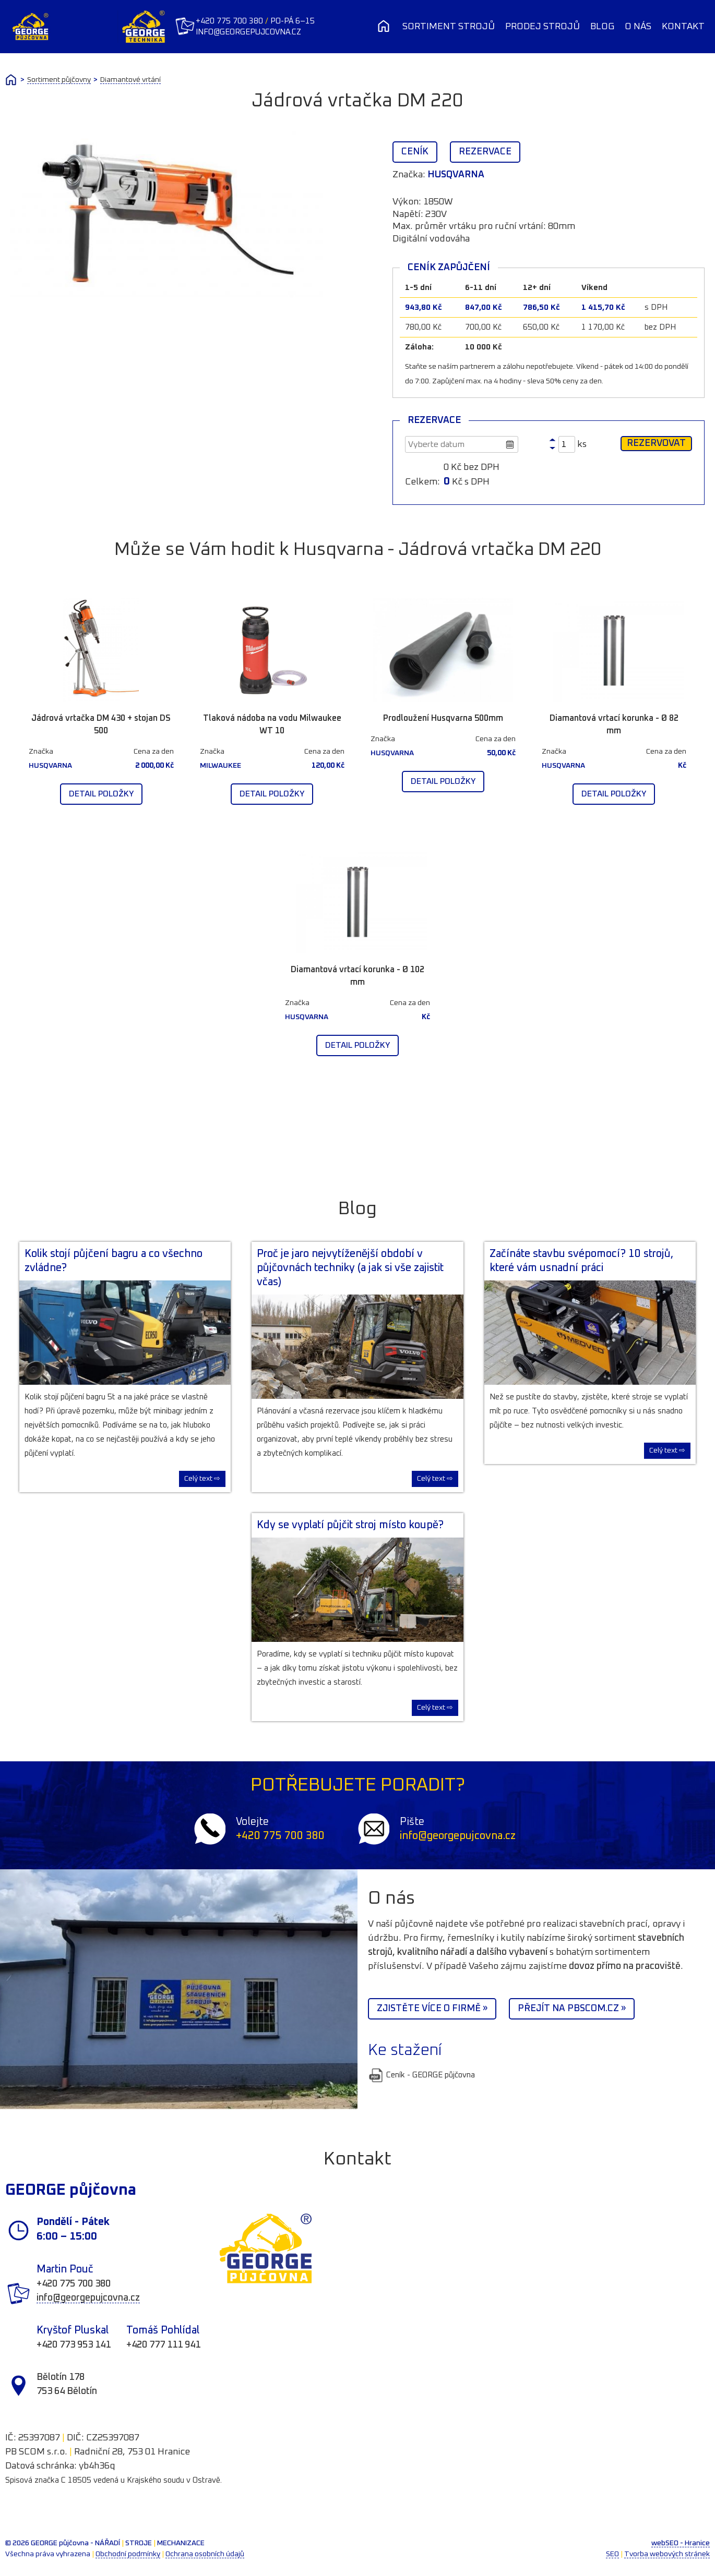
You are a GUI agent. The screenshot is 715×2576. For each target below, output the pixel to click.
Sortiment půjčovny (59, 79)
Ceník (414, 151)
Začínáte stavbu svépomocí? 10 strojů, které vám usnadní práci (581, 1261)
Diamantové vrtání (130, 79)
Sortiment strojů (448, 26)
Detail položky (101, 794)
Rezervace (485, 151)
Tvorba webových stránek (667, 2554)
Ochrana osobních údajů (204, 2554)
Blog (602, 26)
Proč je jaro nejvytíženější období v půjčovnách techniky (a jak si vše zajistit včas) (350, 1268)
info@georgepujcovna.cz (254, 32)
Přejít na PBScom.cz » (572, 2008)
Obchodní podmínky (128, 2554)
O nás (638, 26)
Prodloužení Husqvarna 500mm (443, 718)
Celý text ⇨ (202, 1478)
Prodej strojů (542, 26)
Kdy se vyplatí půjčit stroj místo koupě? (350, 1525)
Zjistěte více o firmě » (432, 2008)
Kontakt (683, 26)
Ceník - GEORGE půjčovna (421, 2075)
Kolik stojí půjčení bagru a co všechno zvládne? (113, 1261)
